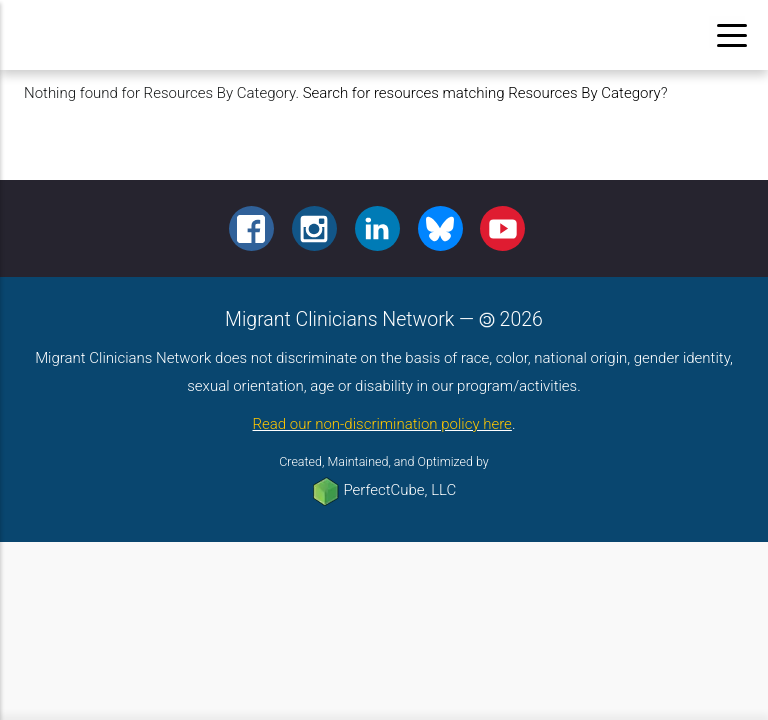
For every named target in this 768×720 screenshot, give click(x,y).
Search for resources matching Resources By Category (482, 93)
